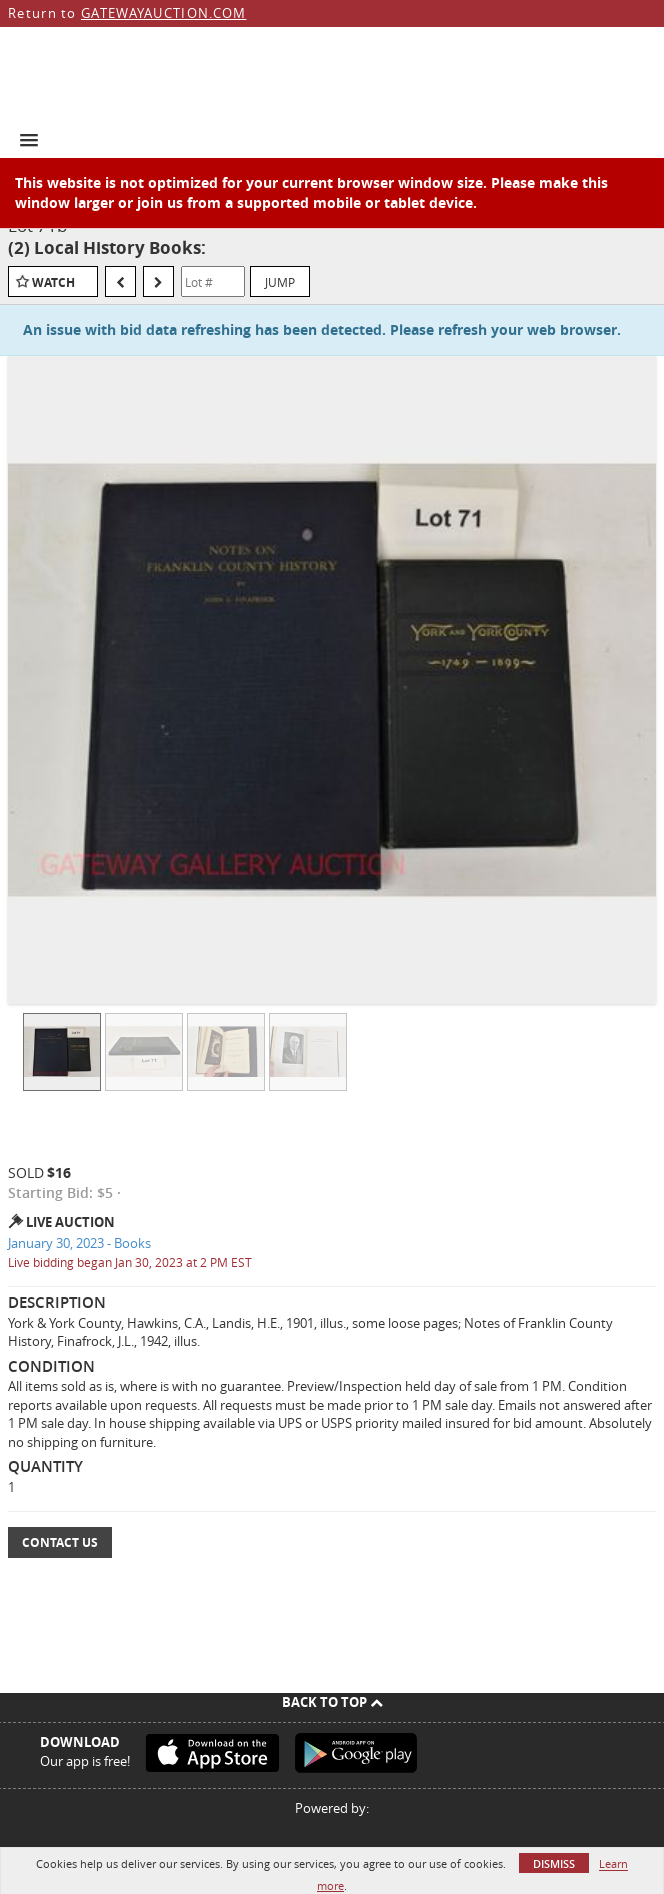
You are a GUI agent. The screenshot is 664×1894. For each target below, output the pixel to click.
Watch (53, 282)
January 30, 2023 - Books (79, 1243)
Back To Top (332, 1702)
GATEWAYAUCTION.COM (163, 13)
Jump (280, 282)
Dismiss (554, 1863)
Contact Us (60, 1542)
